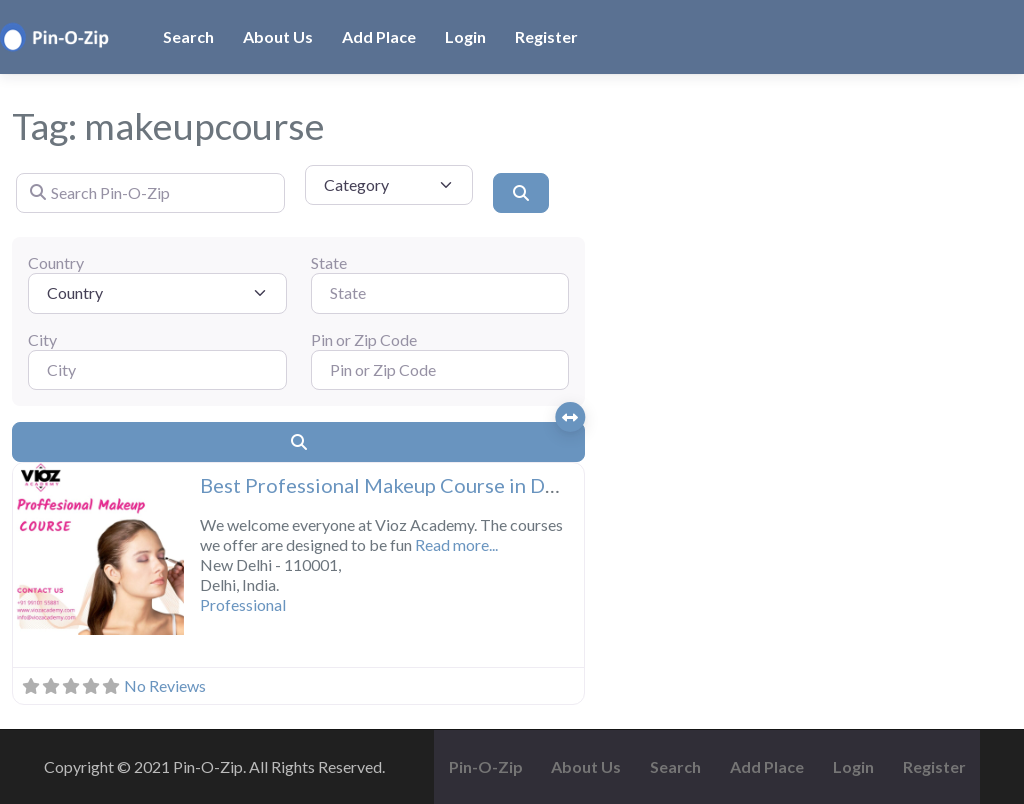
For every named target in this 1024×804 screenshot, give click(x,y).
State (329, 262)
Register (546, 36)
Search (188, 36)
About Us (278, 36)
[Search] (521, 193)
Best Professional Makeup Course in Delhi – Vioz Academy (464, 485)
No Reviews (165, 685)
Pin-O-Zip (486, 766)
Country (56, 262)
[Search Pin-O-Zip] (150, 193)
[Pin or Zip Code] (440, 370)
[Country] (157, 293)
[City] (157, 370)
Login (465, 36)
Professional (243, 604)
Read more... (456, 544)
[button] (26, 550)
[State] (440, 293)
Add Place (379, 36)
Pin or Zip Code (364, 339)
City (42, 339)
